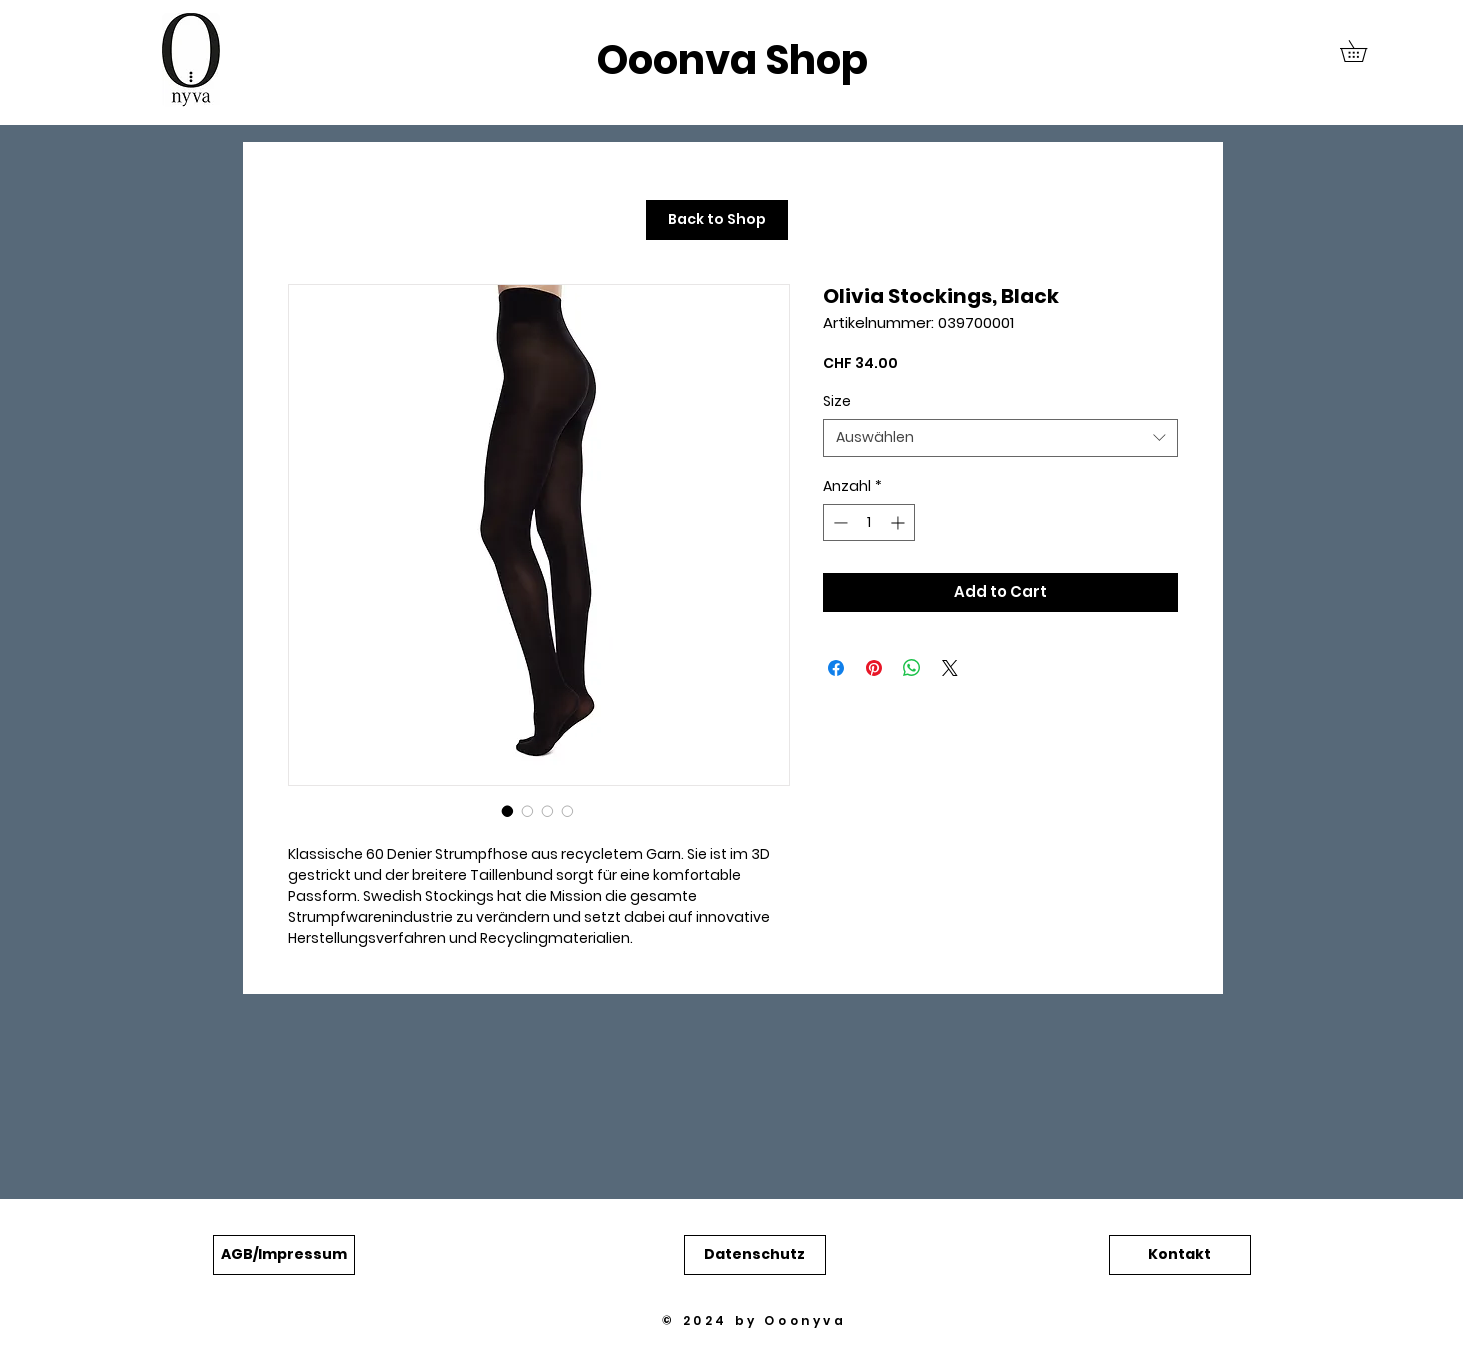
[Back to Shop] (717, 220)
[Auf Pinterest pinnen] (874, 668)
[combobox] (1000, 438)
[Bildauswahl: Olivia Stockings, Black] (508, 811)
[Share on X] (950, 668)
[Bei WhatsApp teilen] (912, 668)
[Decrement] (838, 522)
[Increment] (899, 522)
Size (837, 401)
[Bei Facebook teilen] (836, 668)
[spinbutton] (869, 522)
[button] (1364, 51)
